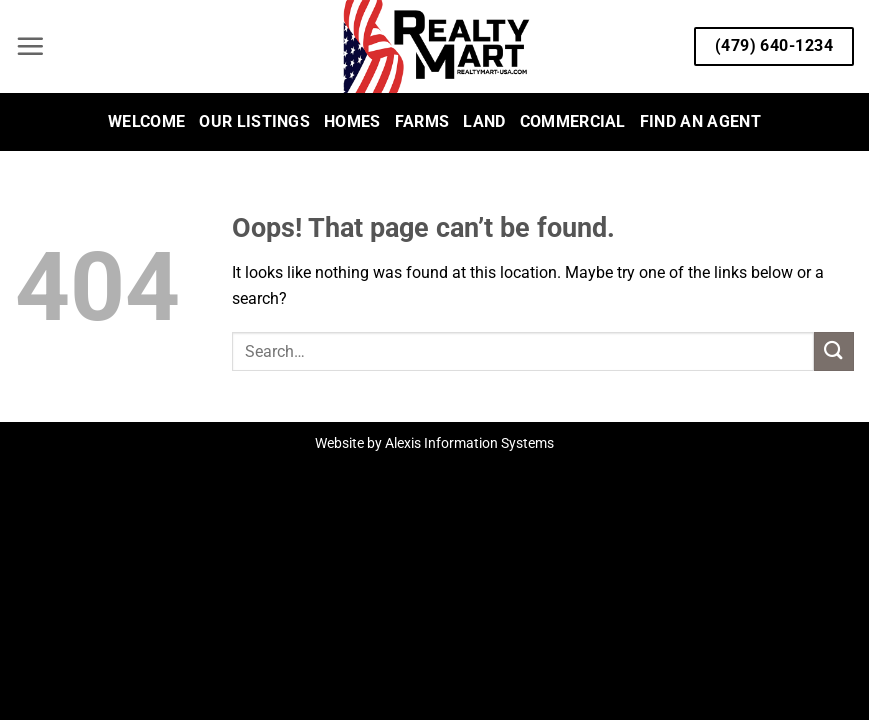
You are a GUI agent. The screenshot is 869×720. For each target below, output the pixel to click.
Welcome (146, 121)
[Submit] (834, 351)
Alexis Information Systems (469, 443)
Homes (352, 121)
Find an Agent (700, 121)
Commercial (573, 121)
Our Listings (254, 121)
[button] (30, 46)
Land (484, 121)
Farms (422, 121)
